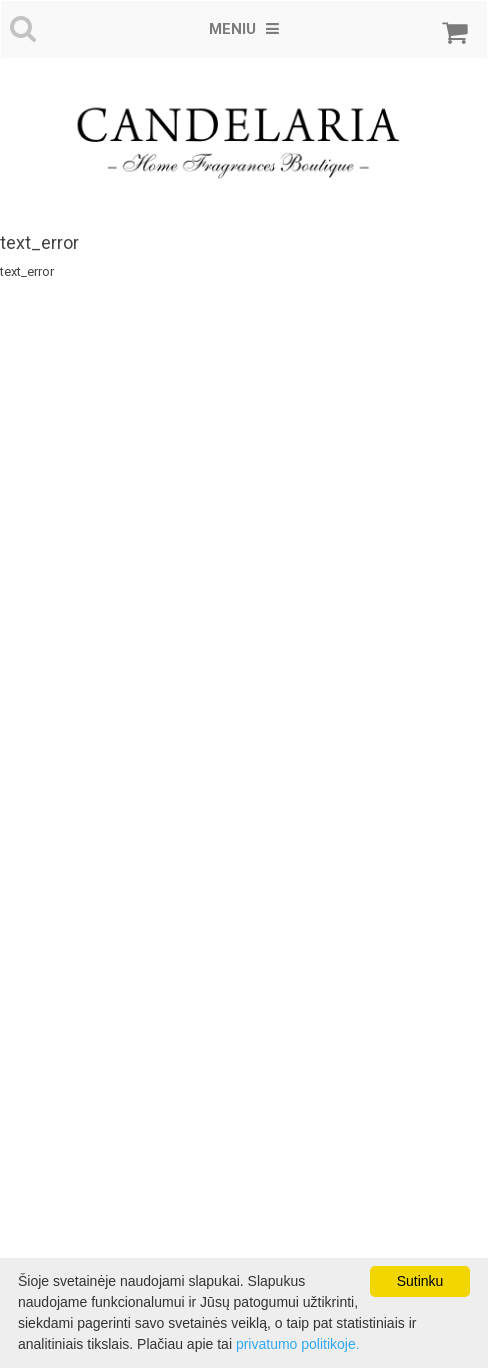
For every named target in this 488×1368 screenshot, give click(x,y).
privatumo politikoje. (298, 1344)
